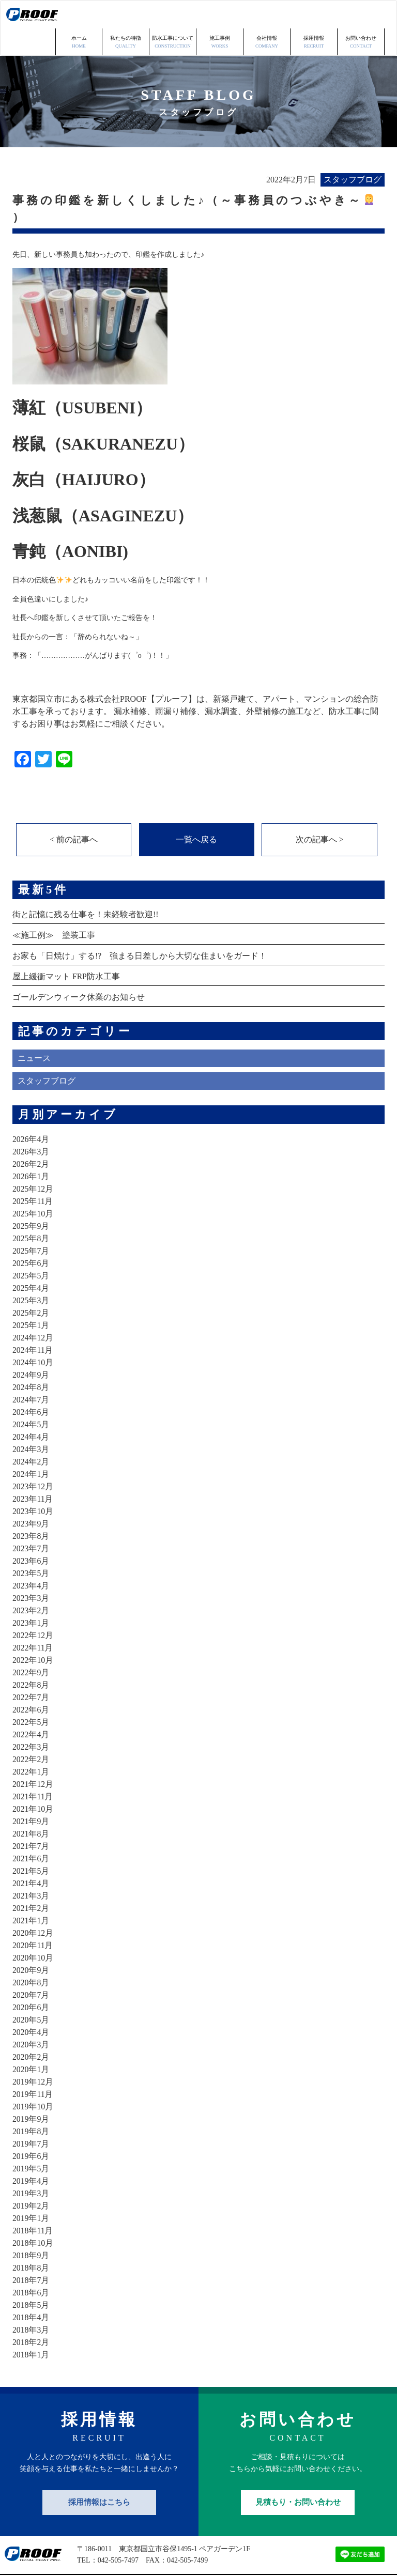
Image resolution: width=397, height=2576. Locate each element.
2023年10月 (33, 1484)
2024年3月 (31, 1422)
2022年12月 (33, 1608)
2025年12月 (33, 1162)
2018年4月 (31, 2290)
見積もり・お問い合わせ (298, 2475)
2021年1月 (31, 1893)
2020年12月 (33, 1906)
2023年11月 (32, 1472)
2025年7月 (31, 1224)
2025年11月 (32, 1174)
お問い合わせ (360, 14)
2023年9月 (31, 1496)
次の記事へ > (319, 812)
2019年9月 (31, 2092)
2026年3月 (31, 1124)
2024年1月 (31, 1447)
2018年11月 (32, 2203)
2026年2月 (31, 1137)
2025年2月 (31, 1286)
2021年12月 (33, 1757)
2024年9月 (31, 1348)
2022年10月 (33, 1633)
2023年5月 (31, 1546)
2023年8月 (31, 1509)
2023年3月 (31, 1571)
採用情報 (313, 14)
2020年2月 (31, 2030)
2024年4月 (31, 1410)
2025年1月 (31, 1298)
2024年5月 (31, 1397)
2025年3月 (31, 1273)
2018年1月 (31, 2327)
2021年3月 (31, 1868)
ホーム (78, 14)
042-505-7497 (118, 2534)
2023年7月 (31, 1521)
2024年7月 (31, 1372)
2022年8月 (31, 1658)
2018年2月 (31, 2315)
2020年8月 (31, 1955)
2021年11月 (32, 1769)
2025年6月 (31, 1236)
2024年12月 (33, 1310)
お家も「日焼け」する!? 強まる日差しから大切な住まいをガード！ (139, 928)
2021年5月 (31, 1844)
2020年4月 (31, 2005)
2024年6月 (31, 1385)
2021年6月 (31, 1831)
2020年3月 (31, 2017)
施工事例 (219, 14)
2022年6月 (31, 1682)
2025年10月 (33, 1186)
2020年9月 (31, 1943)
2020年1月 (31, 2042)
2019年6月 (31, 2129)
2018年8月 (31, 2240)
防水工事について (172, 14)
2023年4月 (31, 1558)
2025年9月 (31, 1199)
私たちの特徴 (125, 14)
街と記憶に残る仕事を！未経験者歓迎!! (85, 887)
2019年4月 (31, 2154)
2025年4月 (31, 1261)
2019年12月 (33, 2054)
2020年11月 (32, 1918)
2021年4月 (31, 1856)
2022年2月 (31, 1732)
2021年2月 (31, 1881)
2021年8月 (31, 1806)
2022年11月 (32, 1620)
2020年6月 (31, 1980)
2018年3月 (31, 2303)
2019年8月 (31, 2104)
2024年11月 (32, 1323)
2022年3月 (31, 1720)
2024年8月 (31, 1360)
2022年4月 (31, 1707)
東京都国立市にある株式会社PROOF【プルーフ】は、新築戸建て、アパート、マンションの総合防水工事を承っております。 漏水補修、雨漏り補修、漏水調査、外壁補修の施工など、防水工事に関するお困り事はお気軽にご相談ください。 (195, 683)
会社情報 (266, 14)
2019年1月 (31, 2191)
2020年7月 (31, 1968)
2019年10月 (33, 2079)
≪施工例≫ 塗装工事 (53, 908)
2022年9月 (31, 1645)
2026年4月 (31, 1112)
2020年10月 (33, 1930)
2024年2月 (31, 1434)
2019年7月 (31, 2116)
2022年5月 (31, 1695)
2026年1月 (31, 1149)
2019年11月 (32, 2067)
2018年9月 (31, 2228)
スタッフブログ (46, 1054)
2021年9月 (31, 1794)
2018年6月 (31, 2265)
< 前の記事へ (74, 812)
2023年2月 (31, 1583)
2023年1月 (31, 1596)
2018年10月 (33, 2216)
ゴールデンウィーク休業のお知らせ (78, 970)
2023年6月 (31, 1534)
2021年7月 (31, 1819)
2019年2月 (31, 2178)
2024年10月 (33, 1335)
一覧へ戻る (196, 812)
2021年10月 (33, 1782)
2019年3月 (31, 2166)
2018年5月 (31, 2278)
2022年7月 (31, 1670)
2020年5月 (31, 1992)
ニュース (34, 1031)
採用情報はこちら (99, 2475)
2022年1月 (31, 1744)
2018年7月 (31, 2253)
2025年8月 (31, 1211)
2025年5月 (31, 1248)
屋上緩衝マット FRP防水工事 (66, 949)
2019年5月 (31, 2141)
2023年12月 (33, 1459)
